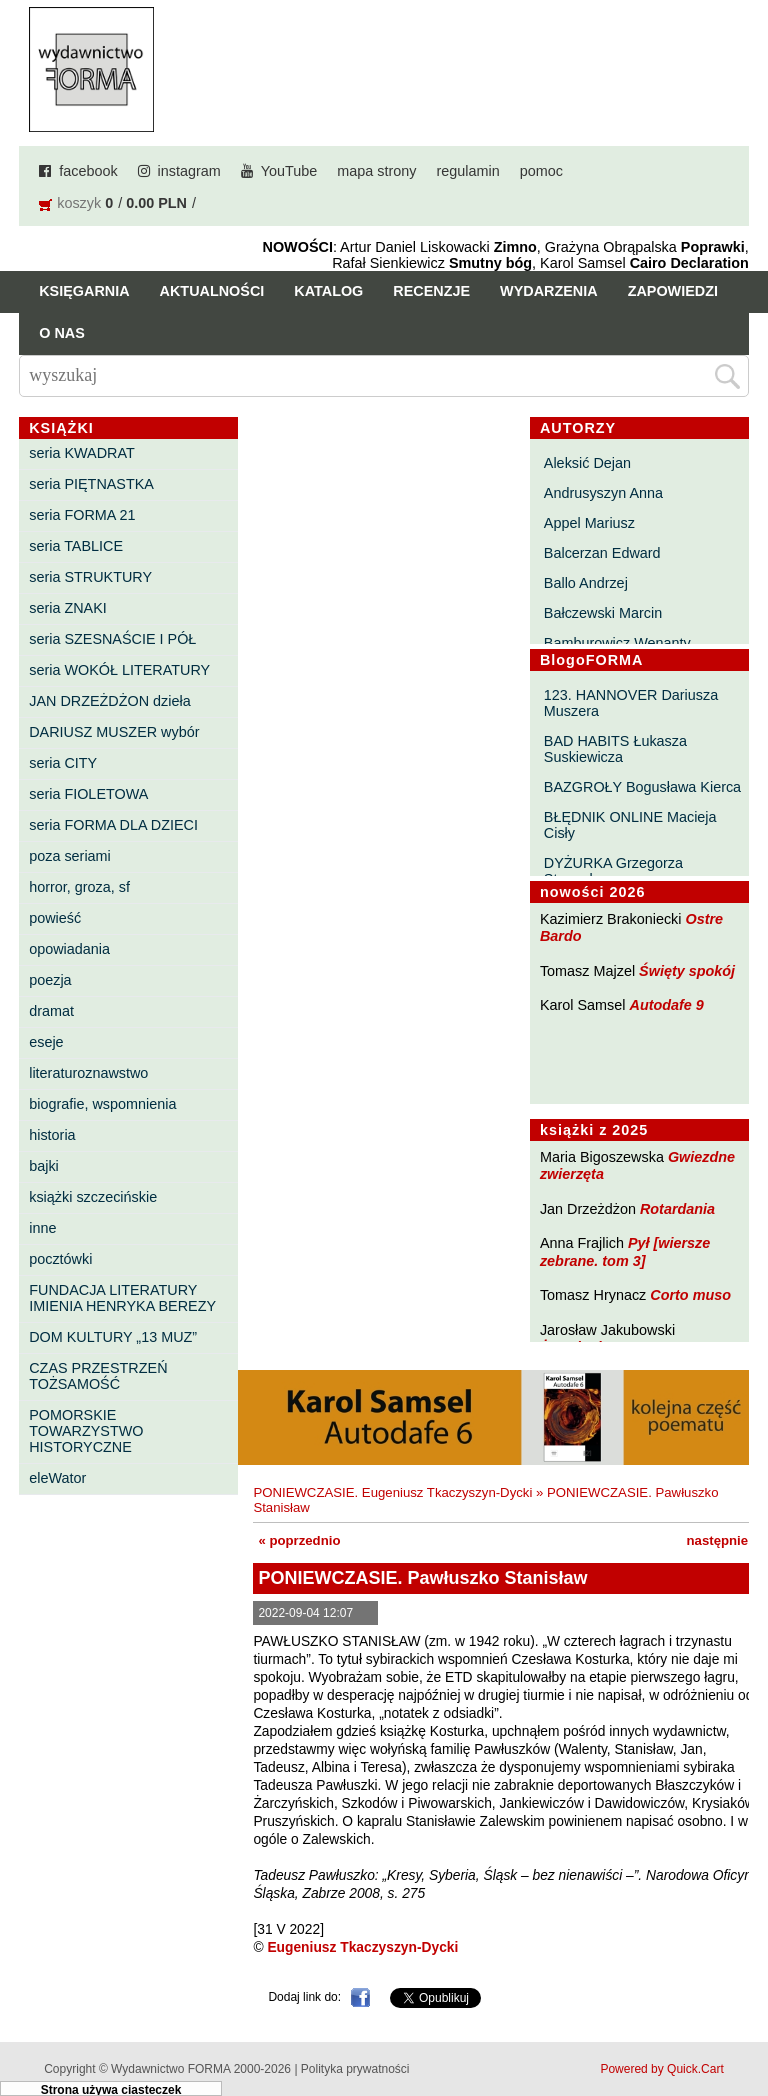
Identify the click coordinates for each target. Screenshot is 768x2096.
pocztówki (60, 1259)
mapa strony (376, 171)
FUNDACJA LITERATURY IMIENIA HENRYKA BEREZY (122, 1298)
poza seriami (70, 856)
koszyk (79, 203)
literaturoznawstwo (88, 1073)
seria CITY (63, 763)
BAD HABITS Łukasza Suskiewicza (615, 749)
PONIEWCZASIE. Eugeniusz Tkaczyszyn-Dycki (392, 1492)
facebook (88, 171)
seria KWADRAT (82, 453)
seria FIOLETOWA (88, 794)
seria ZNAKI (68, 608)
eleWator (57, 1478)
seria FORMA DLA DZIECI (113, 825)
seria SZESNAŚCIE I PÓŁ (112, 639)
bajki (44, 1166)
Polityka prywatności (355, 2069)
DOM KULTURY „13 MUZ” (113, 1337)
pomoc (541, 171)
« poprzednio (299, 1540)
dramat (51, 1011)
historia (52, 1135)
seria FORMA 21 (82, 515)
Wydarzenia (549, 291)
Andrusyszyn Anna (603, 493)
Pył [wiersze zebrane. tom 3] (625, 1251)
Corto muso (690, 1295)
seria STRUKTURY (90, 577)
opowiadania (69, 949)
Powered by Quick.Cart (661, 2069)
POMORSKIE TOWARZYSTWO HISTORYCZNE (86, 1431)
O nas (62, 333)
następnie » (723, 1540)
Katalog (328, 291)
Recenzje (431, 291)
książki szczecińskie (93, 1197)
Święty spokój (687, 971)
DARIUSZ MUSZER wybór (114, 732)
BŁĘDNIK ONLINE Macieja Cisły (630, 825)
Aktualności (212, 291)
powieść (55, 918)
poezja (50, 980)
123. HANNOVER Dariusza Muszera (631, 703)
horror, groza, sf (79, 887)
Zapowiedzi (673, 291)
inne (42, 1228)
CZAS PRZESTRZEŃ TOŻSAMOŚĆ (98, 1376)
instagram (189, 171)
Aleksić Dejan (587, 463)
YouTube (289, 171)
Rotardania (677, 1209)
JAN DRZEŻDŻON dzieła (110, 701)
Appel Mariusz (589, 523)
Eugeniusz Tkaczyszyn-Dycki (362, 1947)
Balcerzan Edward (602, 553)
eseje (46, 1042)
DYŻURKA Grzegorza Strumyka (613, 871)
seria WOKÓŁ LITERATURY (119, 670)
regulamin (468, 171)
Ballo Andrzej (586, 583)
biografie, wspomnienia (102, 1104)
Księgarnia (84, 291)
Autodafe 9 (667, 1005)
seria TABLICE (76, 546)
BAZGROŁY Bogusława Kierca (642, 787)
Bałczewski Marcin (603, 613)
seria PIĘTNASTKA (91, 484)
